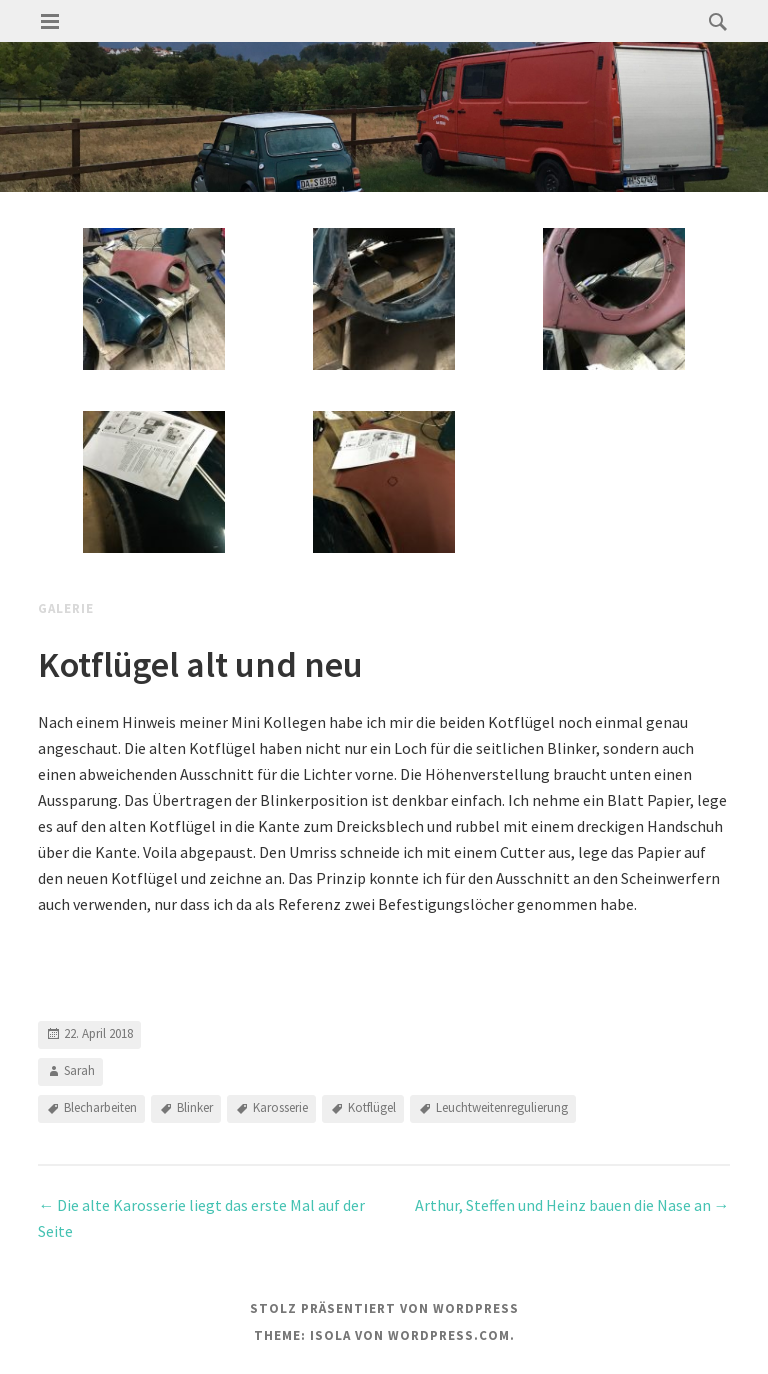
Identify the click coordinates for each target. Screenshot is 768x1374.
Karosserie (280, 1107)
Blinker (195, 1107)
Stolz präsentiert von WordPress (384, 1308)
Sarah (79, 1070)
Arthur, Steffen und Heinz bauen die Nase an (572, 1205)
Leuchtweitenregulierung (502, 1107)
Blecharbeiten (100, 1107)
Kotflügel (372, 1107)
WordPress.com (449, 1335)
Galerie (66, 608)
